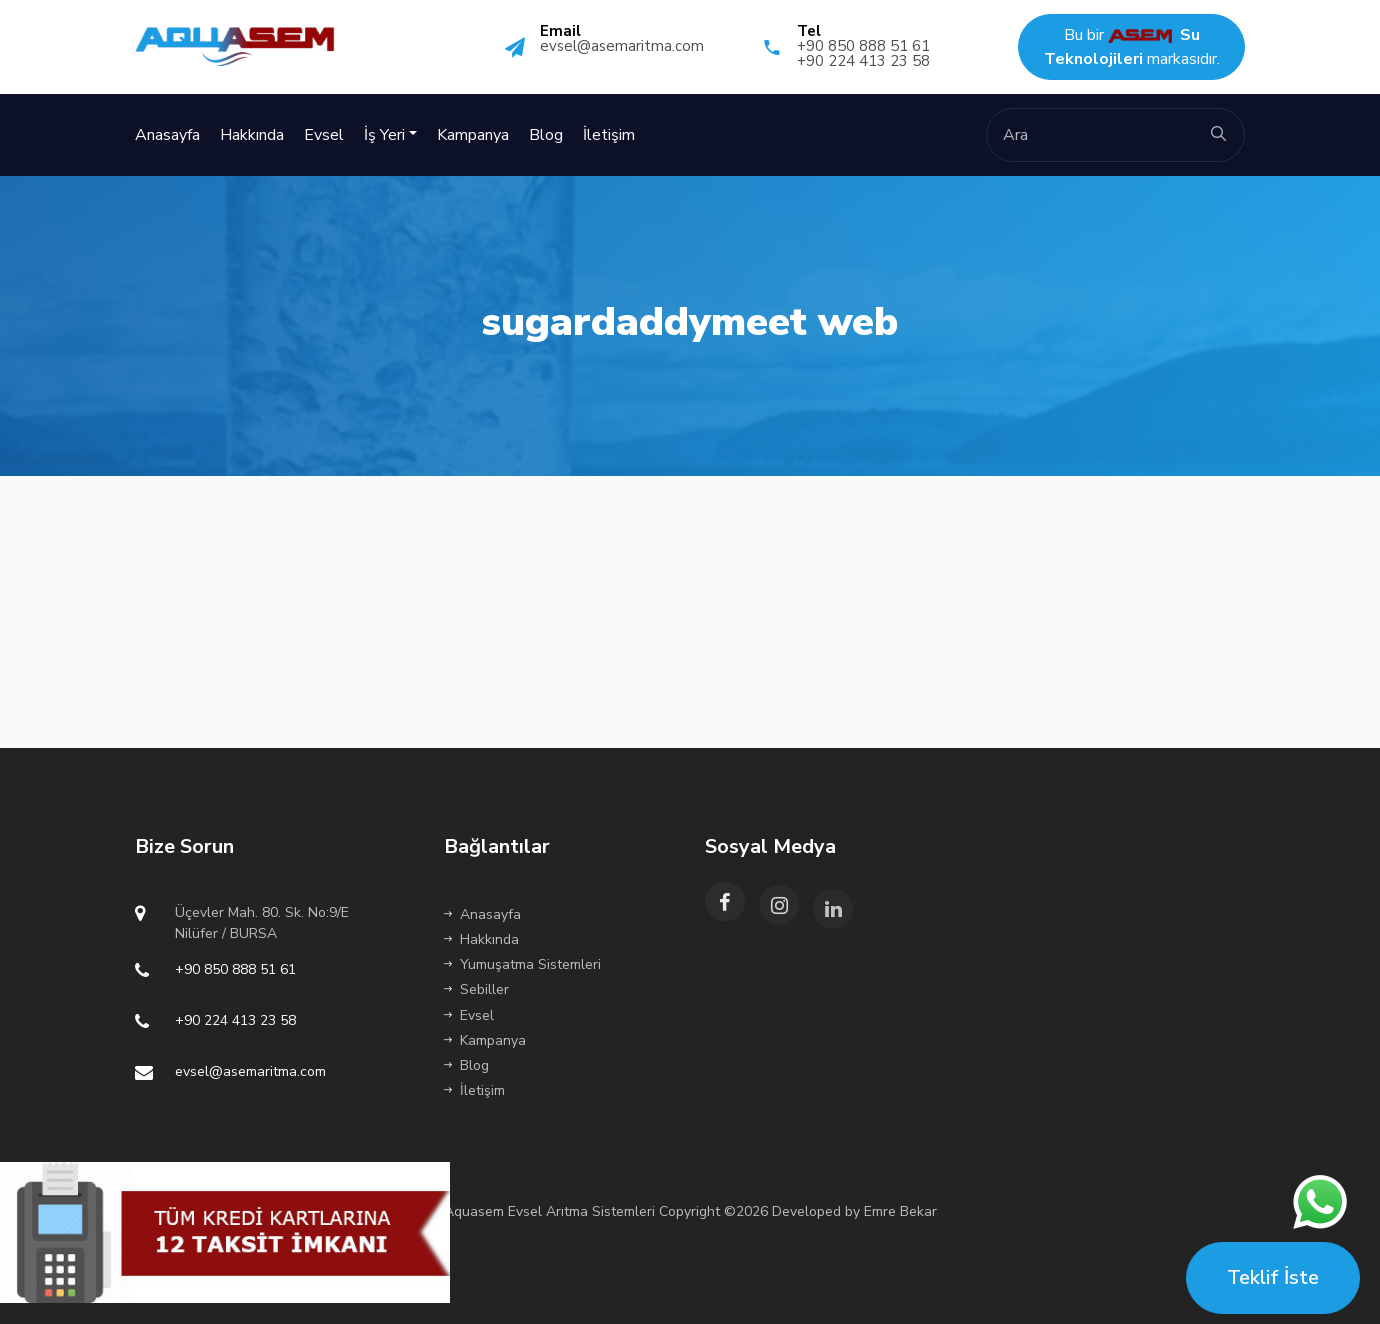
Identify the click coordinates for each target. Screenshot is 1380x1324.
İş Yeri (384, 135)
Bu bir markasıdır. (1132, 47)
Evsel (324, 135)
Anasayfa (167, 135)
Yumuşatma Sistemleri (522, 964)
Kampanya (473, 135)
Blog (546, 135)
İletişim (609, 135)
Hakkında (252, 135)
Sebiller (476, 989)
